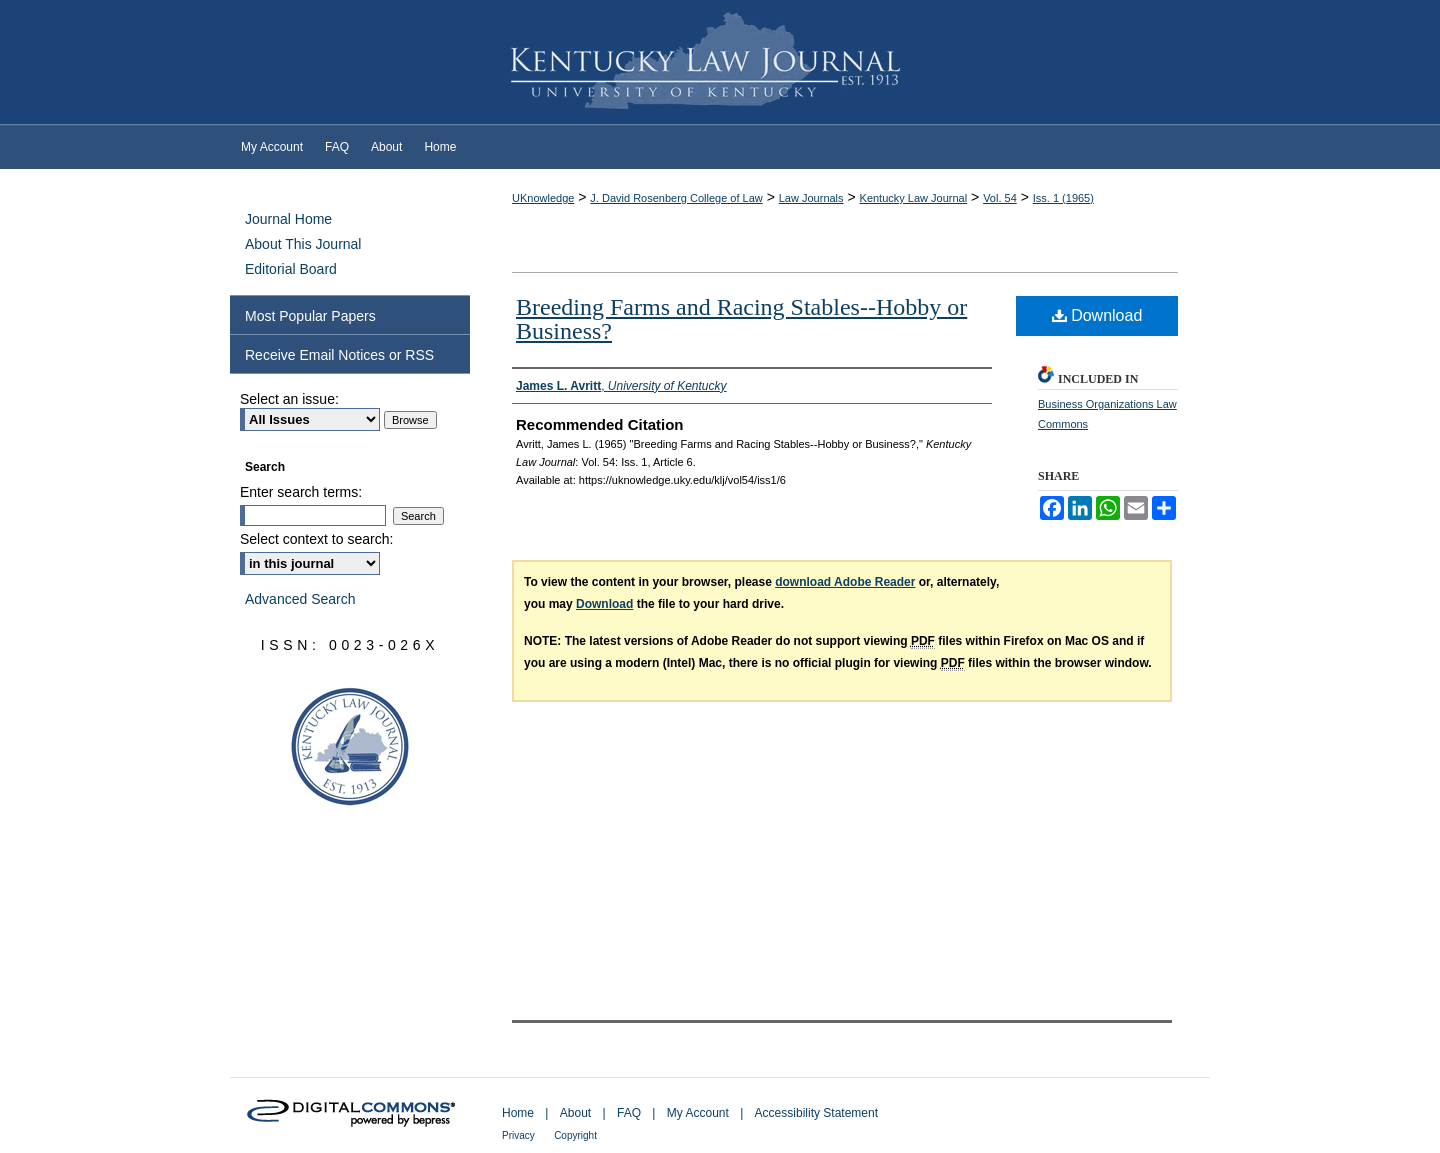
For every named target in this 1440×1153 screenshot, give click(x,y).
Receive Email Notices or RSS (339, 355)
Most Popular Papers (310, 316)
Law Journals (811, 198)
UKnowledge (543, 198)
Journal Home (288, 219)
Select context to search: (316, 539)
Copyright (575, 1135)
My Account (698, 1113)
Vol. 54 (1000, 198)
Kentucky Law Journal (720, 63)
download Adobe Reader (845, 582)
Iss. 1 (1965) (1063, 198)
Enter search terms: (301, 492)
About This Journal (303, 244)
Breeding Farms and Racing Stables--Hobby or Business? (741, 319)
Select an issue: (289, 399)
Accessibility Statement (816, 1113)
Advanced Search (300, 599)
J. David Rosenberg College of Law (676, 198)
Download (1097, 315)
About (575, 1113)
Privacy (518, 1135)
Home (518, 1113)
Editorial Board (291, 269)
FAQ (629, 1113)
